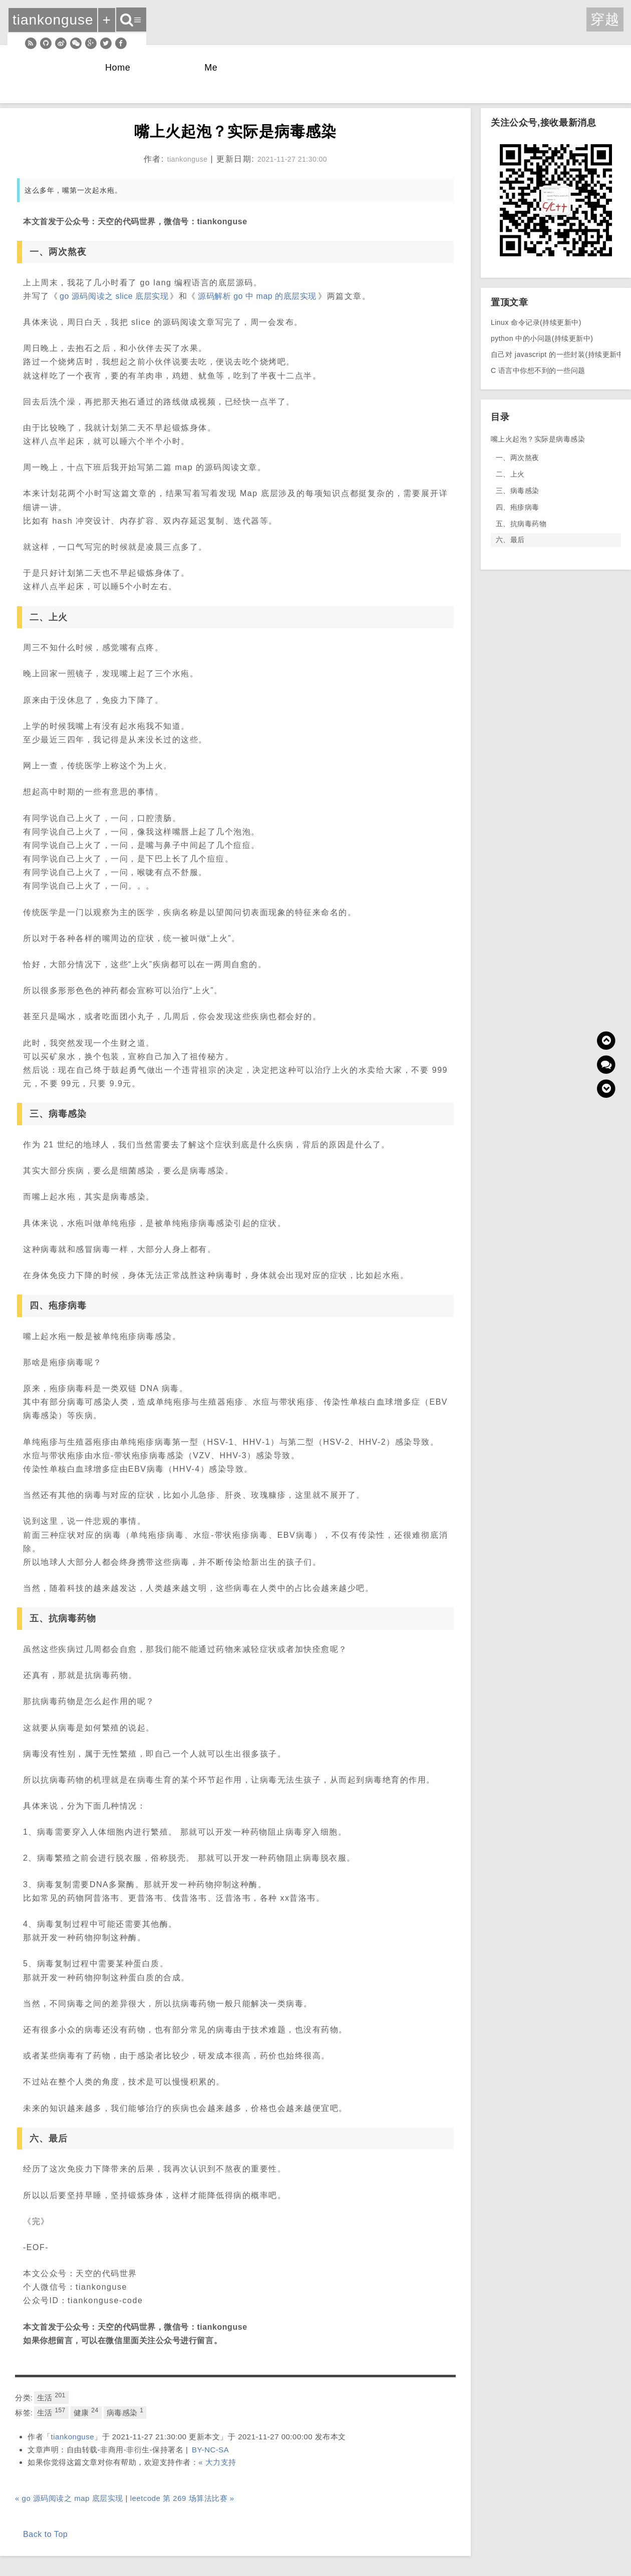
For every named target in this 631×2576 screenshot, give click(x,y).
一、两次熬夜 (517, 458)
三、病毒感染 (517, 491)
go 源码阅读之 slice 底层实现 (114, 296)
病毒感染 (125, 2412)
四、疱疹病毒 (517, 507)
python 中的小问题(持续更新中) (542, 338)
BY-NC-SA (210, 2449)
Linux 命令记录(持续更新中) (536, 322)
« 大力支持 (217, 2462)
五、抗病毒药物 (521, 524)
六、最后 (510, 540)
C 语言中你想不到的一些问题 (538, 370)
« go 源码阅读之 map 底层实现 (69, 2498)
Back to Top (45, 2534)
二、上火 (510, 474)
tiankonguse (73, 2436)
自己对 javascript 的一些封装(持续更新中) (558, 354)
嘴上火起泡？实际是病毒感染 (538, 439)
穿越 (604, 19)
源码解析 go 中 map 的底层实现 (257, 296)
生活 (51, 2397)
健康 (86, 2412)
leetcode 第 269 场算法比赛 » (182, 2498)
